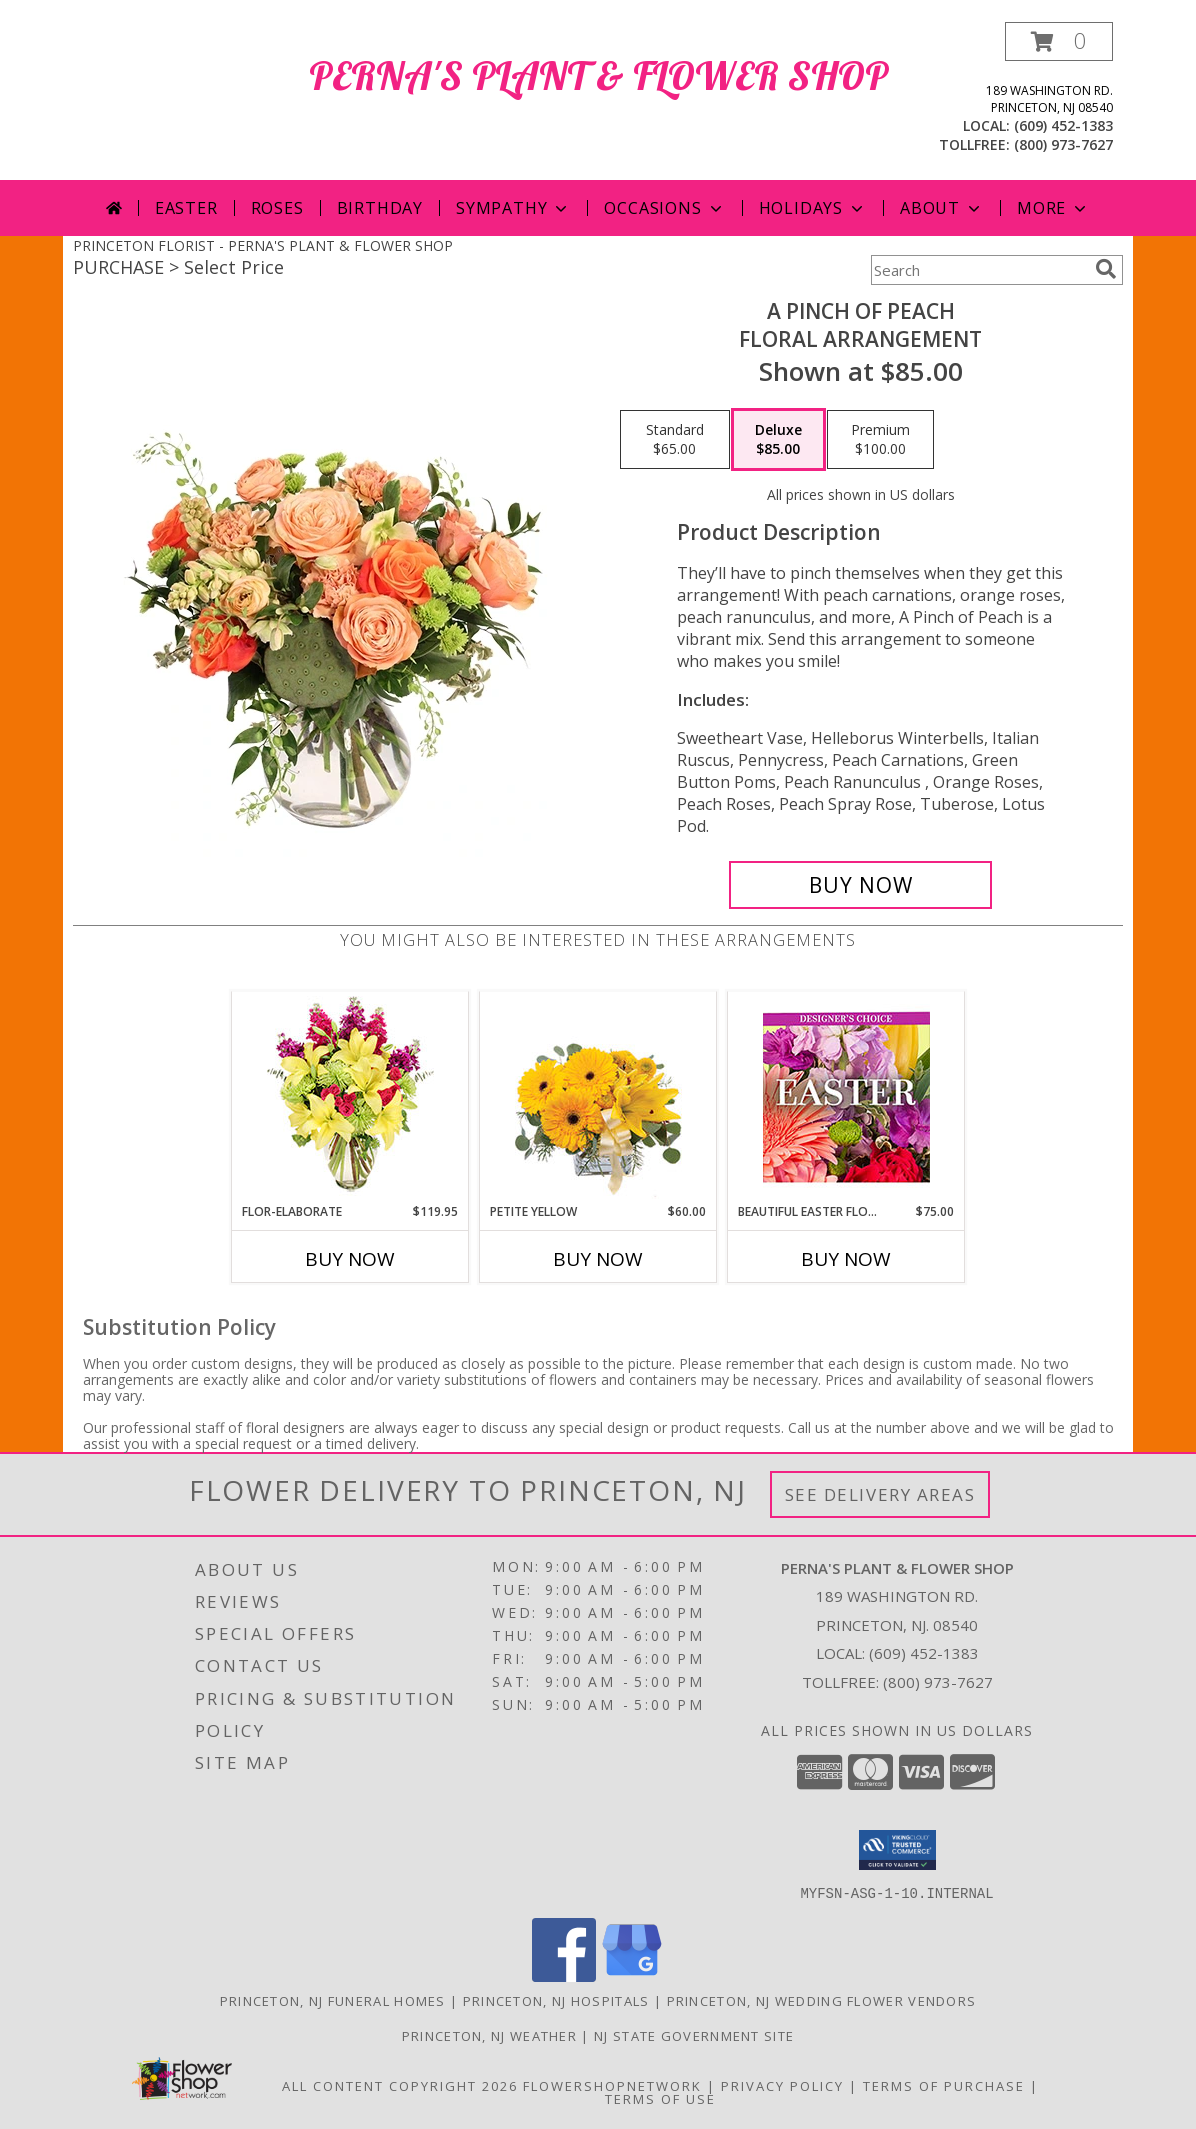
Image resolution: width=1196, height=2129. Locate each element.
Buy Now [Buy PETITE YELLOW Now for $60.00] (598, 1259)
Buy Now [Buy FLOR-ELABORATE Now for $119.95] (350, 1259)
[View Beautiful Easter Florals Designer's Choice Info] (846, 1097)
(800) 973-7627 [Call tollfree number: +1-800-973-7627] (1063, 144)
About (942, 208)
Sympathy (513, 208)
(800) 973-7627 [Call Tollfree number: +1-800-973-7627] (938, 1682)
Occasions (664, 208)
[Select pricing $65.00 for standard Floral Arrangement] (675, 440)
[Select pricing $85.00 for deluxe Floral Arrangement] (778, 440)
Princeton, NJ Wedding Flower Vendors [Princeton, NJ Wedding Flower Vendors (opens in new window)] (822, 2000)
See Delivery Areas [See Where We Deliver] (880, 1494)
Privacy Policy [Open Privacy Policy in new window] (782, 2085)
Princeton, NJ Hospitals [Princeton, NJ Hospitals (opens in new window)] (556, 2000)
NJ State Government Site (694, 2035)
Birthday (380, 208)
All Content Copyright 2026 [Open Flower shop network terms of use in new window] (400, 2085)
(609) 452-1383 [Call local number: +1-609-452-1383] (1063, 125)
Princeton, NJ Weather (489, 2035)
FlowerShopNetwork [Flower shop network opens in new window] (612, 2085)
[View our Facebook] (564, 1975)
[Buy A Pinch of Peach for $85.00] (860, 885)
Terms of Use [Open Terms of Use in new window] (660, 2098)
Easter (186, 208)
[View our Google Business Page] (632, 1975)
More (1053, 208)
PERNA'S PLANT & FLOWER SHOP (598, 75)
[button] (1059, 41)
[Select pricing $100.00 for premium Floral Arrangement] (880, 440)
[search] (1106, 269)
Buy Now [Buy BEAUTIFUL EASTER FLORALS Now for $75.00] (846, 1259)
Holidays (813, 208)
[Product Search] (979, 270)
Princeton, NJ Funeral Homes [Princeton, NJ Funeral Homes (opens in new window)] (333, 2000)
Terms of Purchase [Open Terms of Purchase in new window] (944, 2085)
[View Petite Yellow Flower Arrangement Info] (598, 1097)
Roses (277, 208)
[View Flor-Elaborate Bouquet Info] (350, 1097)
